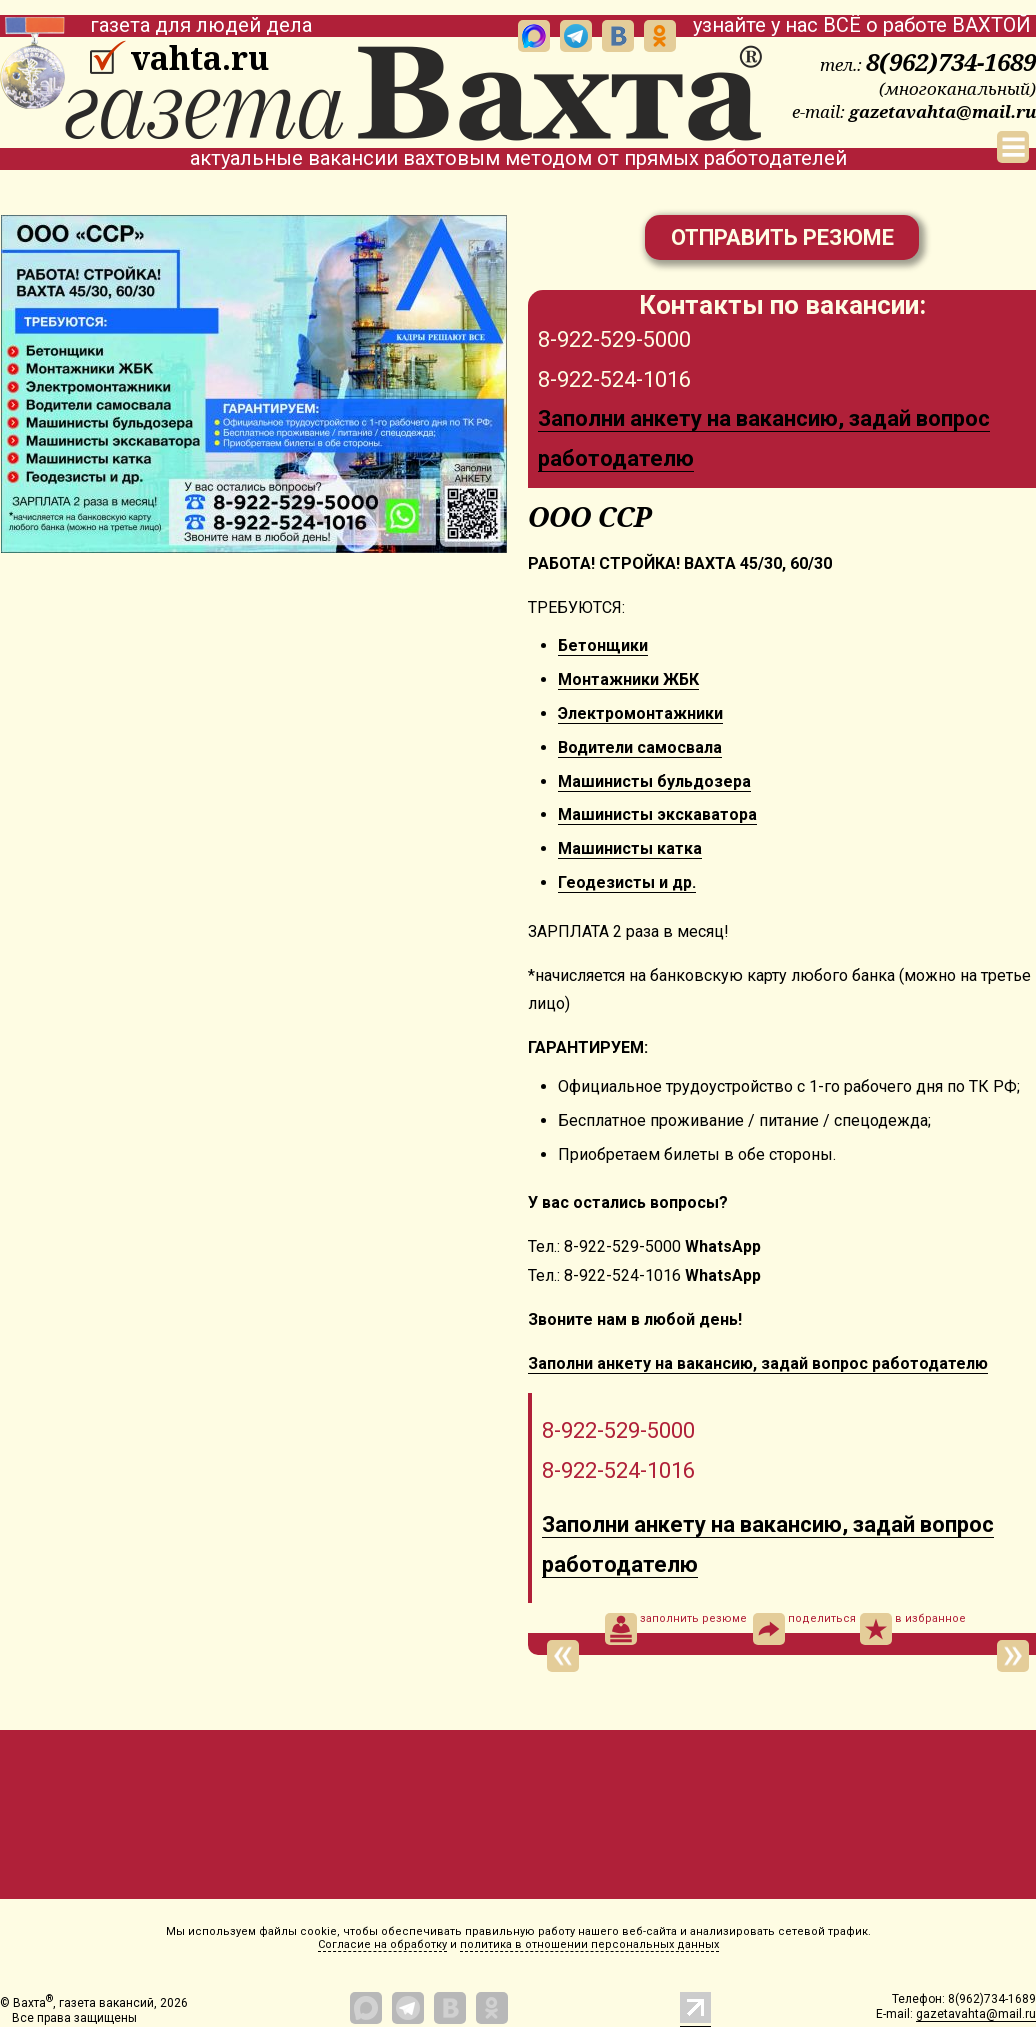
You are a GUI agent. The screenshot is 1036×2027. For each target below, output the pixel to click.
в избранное (913, 1629)
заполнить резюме (676, 1629)
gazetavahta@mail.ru (942, 111)
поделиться (804, 1629)
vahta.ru (199, 58)
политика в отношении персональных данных (589, 1944)
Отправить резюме (782, 237)
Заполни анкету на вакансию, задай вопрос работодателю (758, 1363)
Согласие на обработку (382, 1944)
